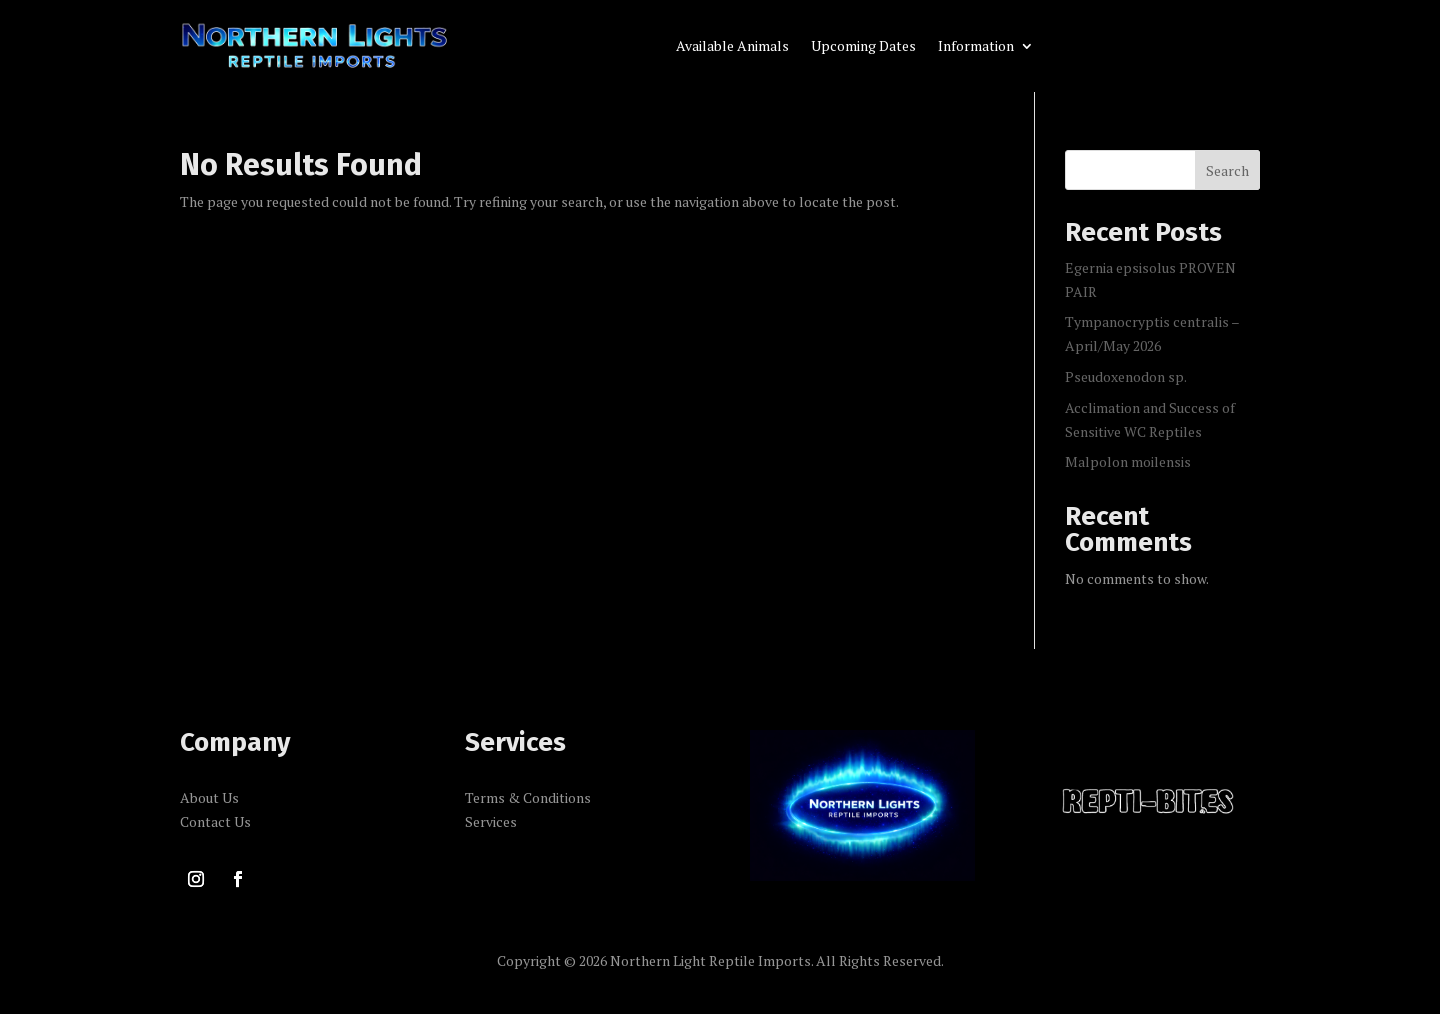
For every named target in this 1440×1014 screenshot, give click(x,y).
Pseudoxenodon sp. (1126, 376)
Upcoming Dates (863, 47)
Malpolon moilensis (1128, 461)
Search (1227, 170)
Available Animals (732, 47)
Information (976, 47)
